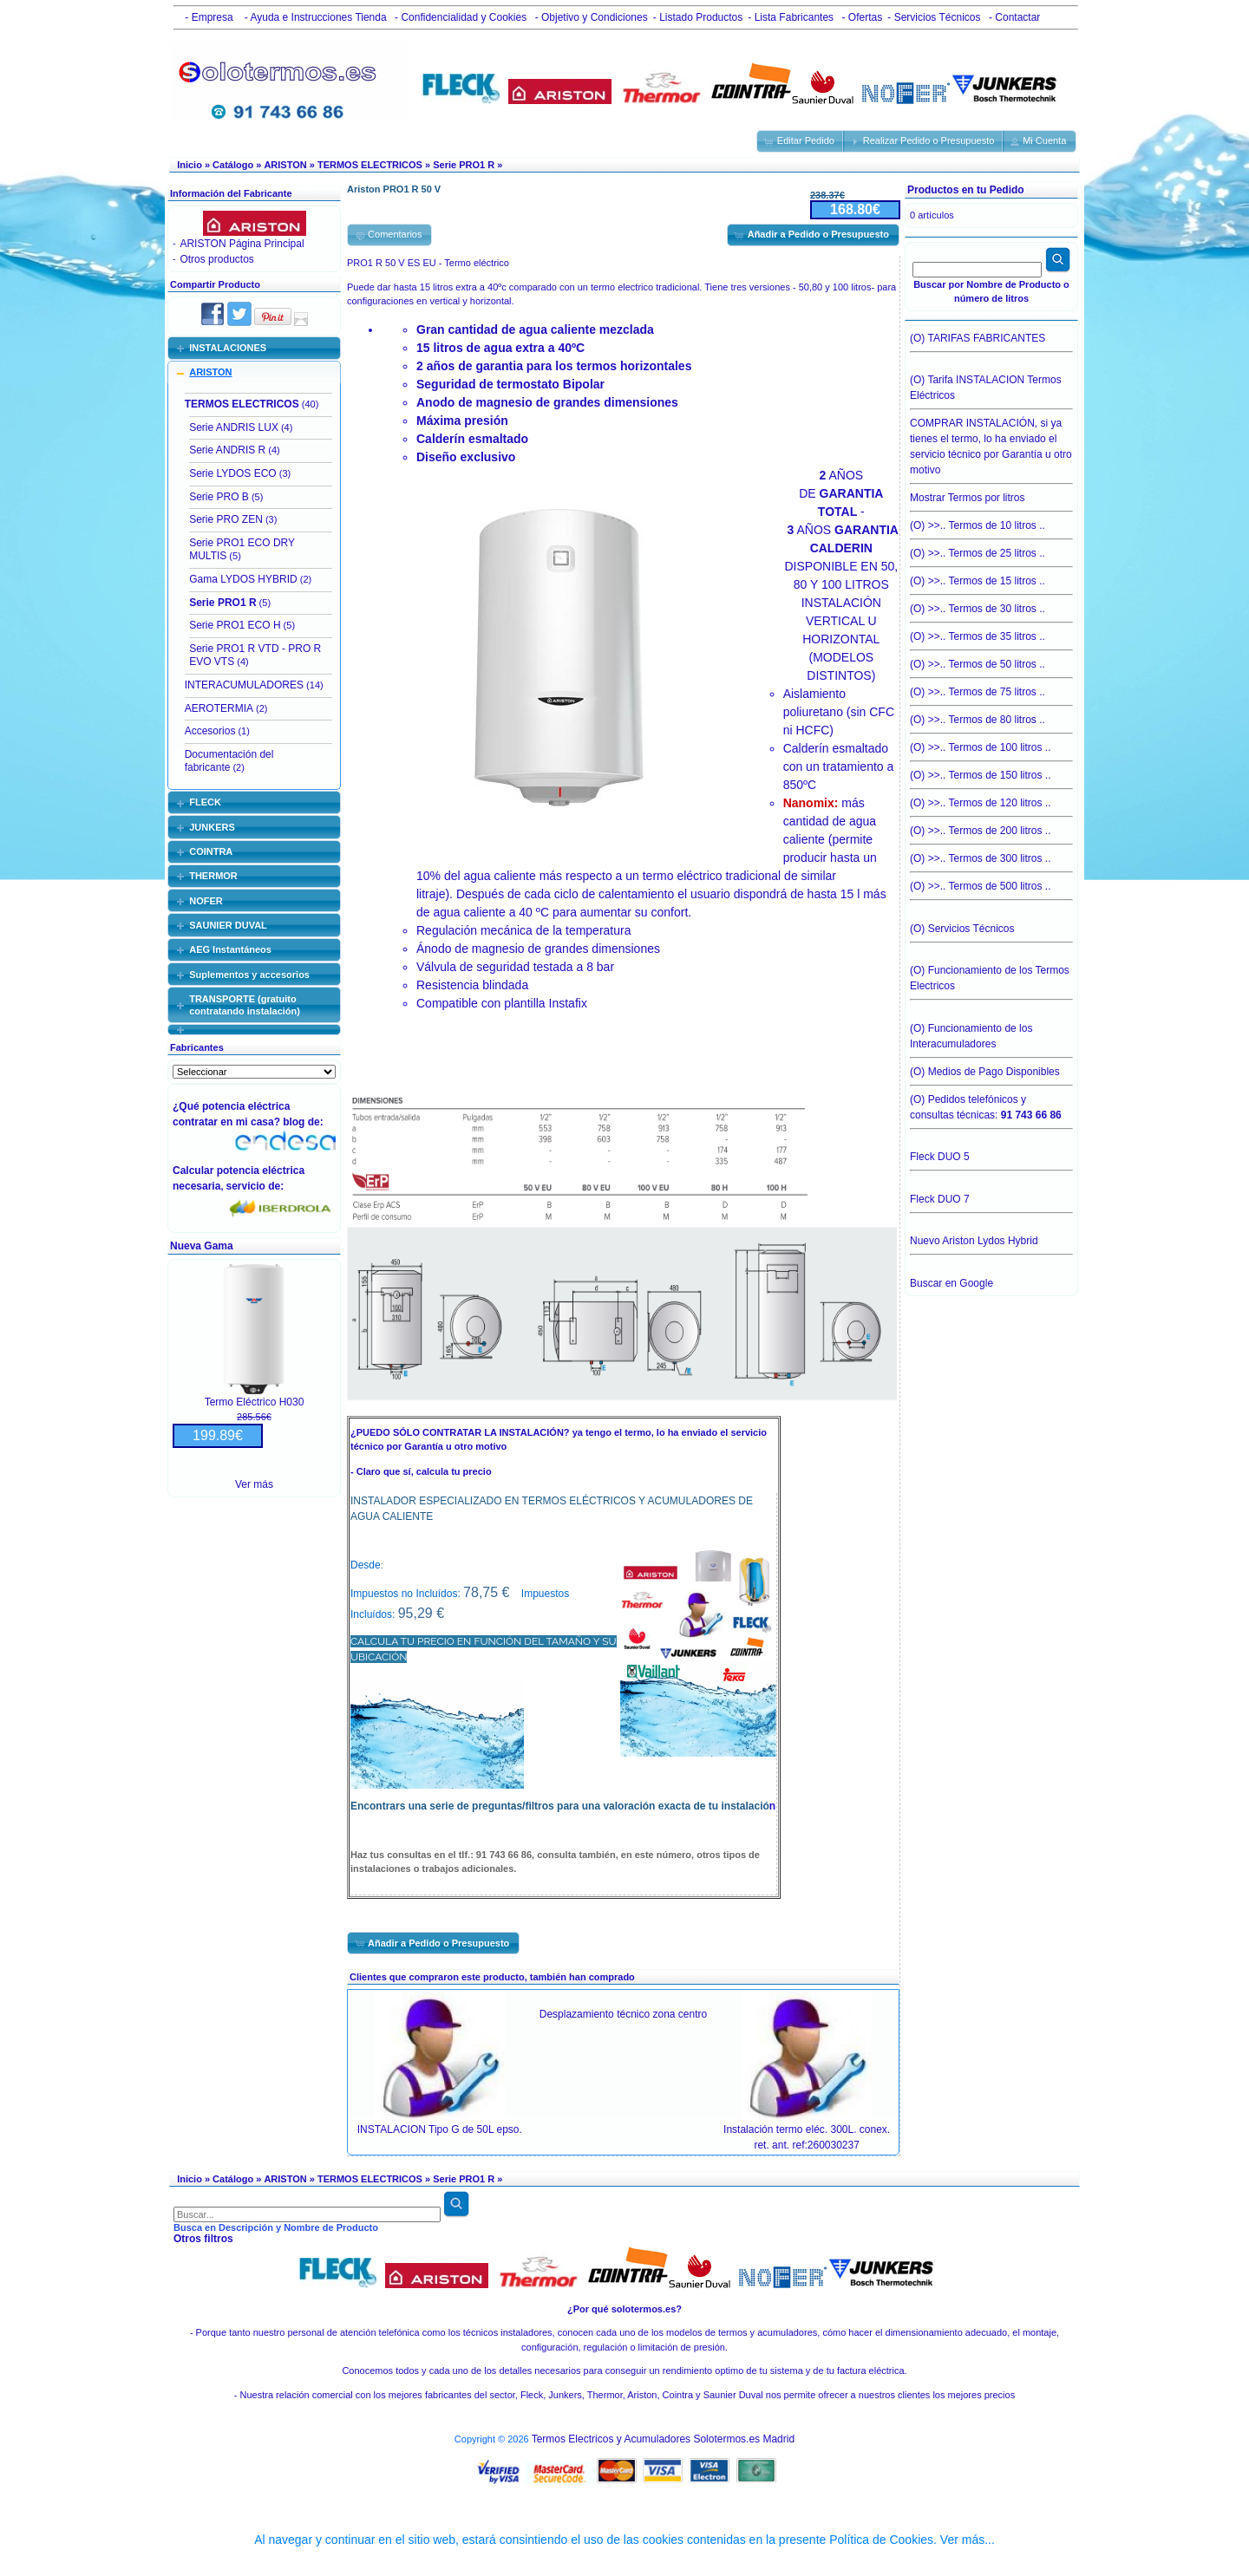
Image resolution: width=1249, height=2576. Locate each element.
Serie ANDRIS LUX (233, 427)
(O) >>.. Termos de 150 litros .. (991, 770)
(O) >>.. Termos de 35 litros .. (991, 632)
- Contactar (1013, 17)
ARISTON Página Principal (242, 244)
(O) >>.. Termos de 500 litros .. (991, 886)
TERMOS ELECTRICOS (369, 165)
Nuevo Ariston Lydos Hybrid (991, 1245)
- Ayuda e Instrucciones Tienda (313, 17)
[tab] (254, 348)
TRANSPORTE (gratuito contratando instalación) (244, 1005)
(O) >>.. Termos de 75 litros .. (991, 687)
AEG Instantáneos (230, 949)
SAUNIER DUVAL (228, 925)
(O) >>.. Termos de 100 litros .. (991, 743)
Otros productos (216, 259)
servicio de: (258, 1186)
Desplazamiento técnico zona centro (623, 2014)
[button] (800, 141)
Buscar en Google (951, 1283)
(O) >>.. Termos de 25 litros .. (991, 548)
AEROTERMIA (219, 708)
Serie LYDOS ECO (232, 473)
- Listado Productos (697, 17)
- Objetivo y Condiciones (589, 17)
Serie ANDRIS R (227, 450)
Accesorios (210, 731)
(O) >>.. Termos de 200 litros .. (991, 826)
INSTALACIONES (227, 347)
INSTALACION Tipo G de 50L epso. (439, 2129)
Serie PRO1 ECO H (234, 625)
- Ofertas (860, 17)
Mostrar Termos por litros (991, 493)
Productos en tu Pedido (965, 190)
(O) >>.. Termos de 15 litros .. (991, 576)
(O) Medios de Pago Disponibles (991, 1067)
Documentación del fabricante (229, 761)
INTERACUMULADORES (244, 685)
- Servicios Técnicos (933, 17)
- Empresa (206, 17)
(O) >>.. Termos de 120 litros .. (991, 798)
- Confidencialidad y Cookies (459, 17)
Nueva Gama (201, 1246)
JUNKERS (212, 827)
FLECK (205, 802)
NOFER (206, 901)
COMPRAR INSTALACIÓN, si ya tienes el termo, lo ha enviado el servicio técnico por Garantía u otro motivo (991, 442)
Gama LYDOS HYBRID (243, 579)
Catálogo (233, 165)
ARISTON (285, 165)
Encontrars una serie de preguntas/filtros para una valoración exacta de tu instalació (559, 1806)
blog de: (306, 1122)
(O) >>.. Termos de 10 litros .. (991, 521)
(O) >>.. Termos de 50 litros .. (991, 659)
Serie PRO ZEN (226, 519)
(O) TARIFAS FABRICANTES (991, 342)
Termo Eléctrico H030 (254, 1402)
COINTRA (210, 851)
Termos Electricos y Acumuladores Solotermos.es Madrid (663, 2439)
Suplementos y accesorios (249, 974)
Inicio (189, 165)
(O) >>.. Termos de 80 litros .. (991, 715)
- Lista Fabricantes (791, 17)
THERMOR (213, 876)
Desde (365, 1565)
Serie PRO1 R (463, 165)
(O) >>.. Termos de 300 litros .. (991, 854)
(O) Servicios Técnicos (991, 933)
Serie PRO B (219, 497)
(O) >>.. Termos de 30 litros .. (991, 604)
